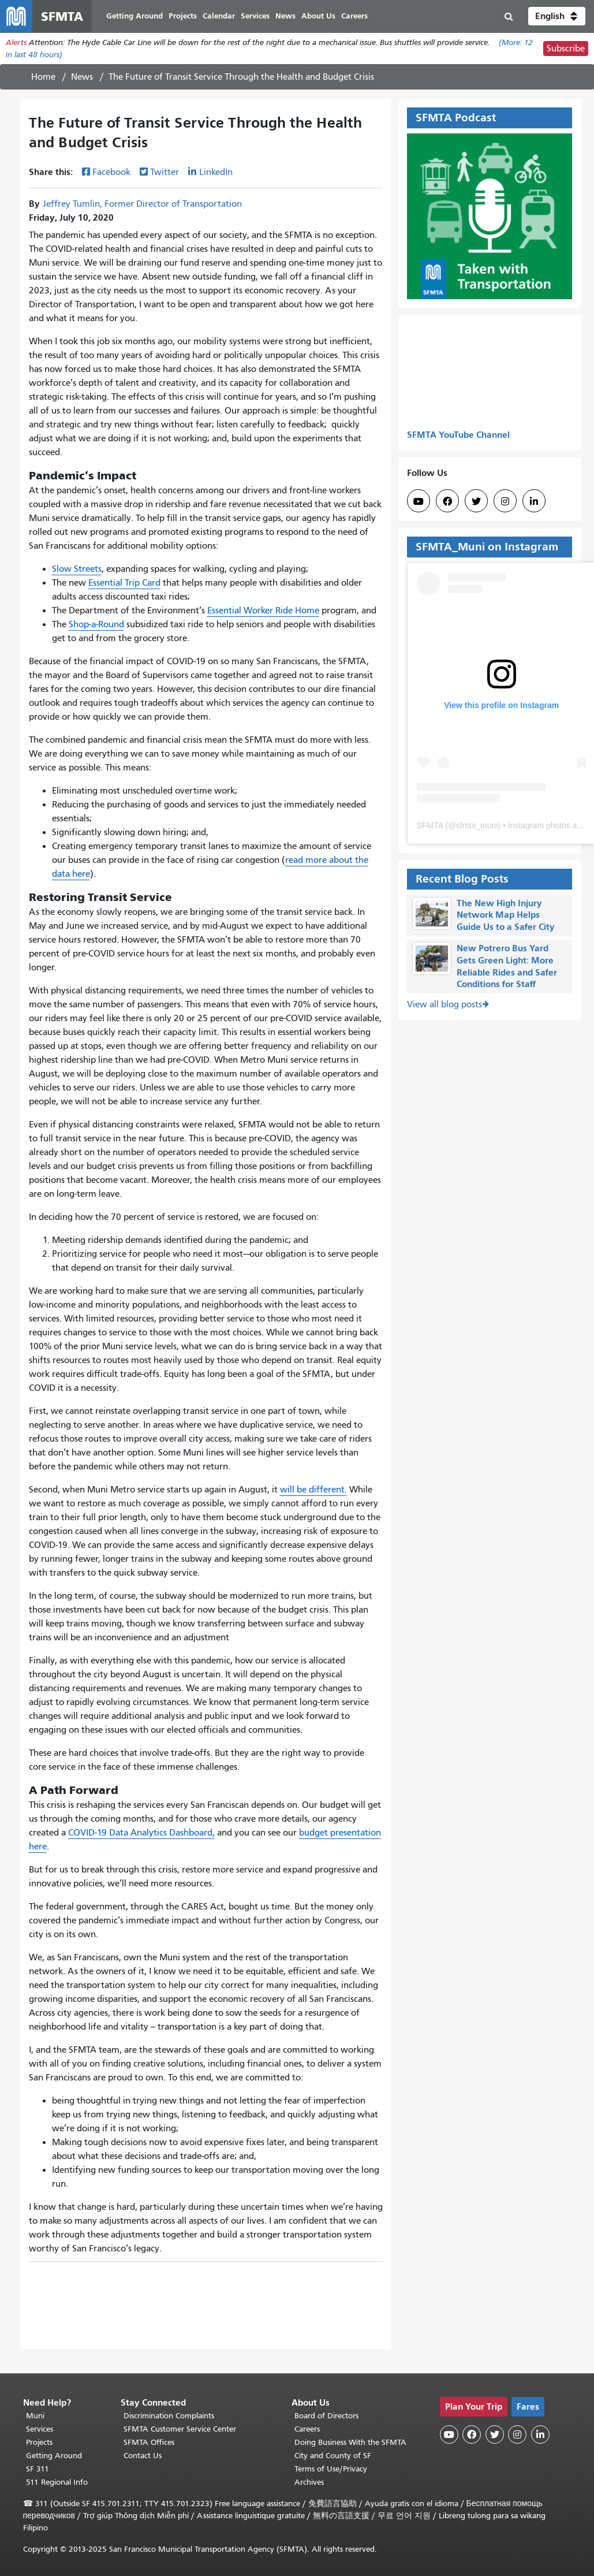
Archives (309, 2482)
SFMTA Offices (149, 2442)
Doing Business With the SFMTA (350, 2442)
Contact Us (143, 2455)
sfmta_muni (477, 825)
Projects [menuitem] (183, 16)
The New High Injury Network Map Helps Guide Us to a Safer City (506, 915)
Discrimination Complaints (169, 2416)
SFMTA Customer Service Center (180, 2429)
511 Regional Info (57, 2482)
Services (39, 2429)
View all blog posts (444, 1004)
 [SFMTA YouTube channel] (418, 501)
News (82, 77)
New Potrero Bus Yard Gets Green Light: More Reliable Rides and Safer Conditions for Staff (507, 966)
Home (43, 77)
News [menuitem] (285, 16)
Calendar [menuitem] (219, 16)
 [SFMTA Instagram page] (505, 501)
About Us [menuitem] (318, 16)
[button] (556, 16)
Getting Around (54, 2455)
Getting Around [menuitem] (134, 16)
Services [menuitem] (255, 16)
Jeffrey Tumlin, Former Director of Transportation (142, 204)
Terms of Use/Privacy (330, 2469)
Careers (307, 2429)
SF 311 (37, 2469)
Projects (39, 2442)
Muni (35, 2416)
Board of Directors (326, 2416)
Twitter (164, 172)
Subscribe (566, 48)
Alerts (16, 42)
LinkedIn (216, 172)
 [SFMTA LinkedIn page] (534, 501)
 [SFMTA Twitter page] (476, 501)
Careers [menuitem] (354, 16)
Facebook (111, 172)
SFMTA (430, 825)
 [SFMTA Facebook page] (447, 501)
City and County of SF (332, 2455)
